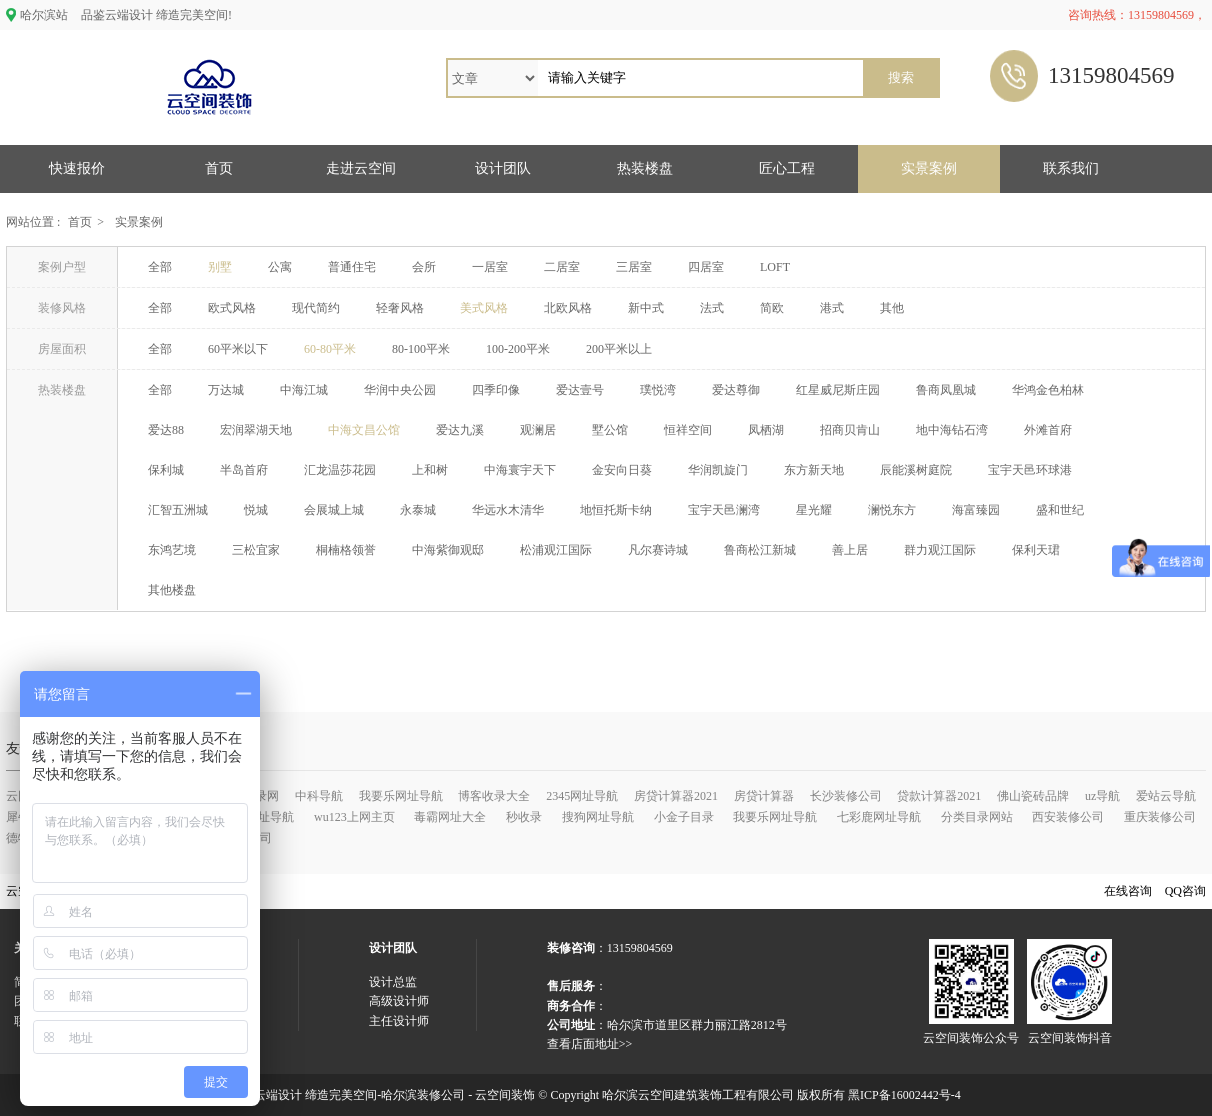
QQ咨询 (1185, 891)
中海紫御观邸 (448, 550)
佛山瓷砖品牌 (1033, 796)
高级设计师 (399, 1001)
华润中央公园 (400, 390)
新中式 (646, 308)
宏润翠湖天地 (256, 430)
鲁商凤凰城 (946, 390)
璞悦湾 (658, 390)
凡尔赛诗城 (658, 550)
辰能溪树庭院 (916, 470)
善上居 (850, 550)
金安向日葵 (622, 470)
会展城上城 (334, 510)
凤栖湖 (766, 430)
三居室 (634, 267)
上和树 (430, 470)
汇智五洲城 (178, 510)
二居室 (562, 267)
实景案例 (929, 168)
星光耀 (814, 510)
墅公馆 (610, 430)
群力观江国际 (940, 550)
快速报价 (77, 168)
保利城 (166, 470)
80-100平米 (421, 349)
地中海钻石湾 (952, 430)
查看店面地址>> (590, 1044)
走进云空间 (361, 168)
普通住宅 (352, 267)
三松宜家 (256, 550)
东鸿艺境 (172, 550)
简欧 (772, 308)
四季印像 (496, 390)
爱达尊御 (736, 390)
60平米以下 (238, 349)
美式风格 (484, 308)
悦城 (256, 510)
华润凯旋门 (718, 470)
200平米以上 (619, 349)
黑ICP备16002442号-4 (904, 1095)
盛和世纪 (1060, 510)
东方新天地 (814, 470)
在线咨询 (1128, 891)
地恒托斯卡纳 (616, 510)
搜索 (901, 77)
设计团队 (503, 168)
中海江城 (304, 390)
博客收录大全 (494, 796)
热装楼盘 (645, 168)
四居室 (706, 267)
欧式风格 (232, 308)
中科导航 (319, 796)
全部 (160, 267)
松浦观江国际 (556, 550)
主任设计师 (399, 1021)
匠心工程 (787, 168)
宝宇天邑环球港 (1030, 470)
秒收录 (524, 817)
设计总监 (393, 982)
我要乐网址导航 (401, 796)
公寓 (280, 267)
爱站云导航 (1166, 796)
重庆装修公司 (1160, 817)
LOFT (775, 267)
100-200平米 (518, 349)
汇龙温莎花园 (340, 470)
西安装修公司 (1068, 817)
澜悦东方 (892, 510)
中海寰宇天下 (520, 470)
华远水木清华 (508, 510)
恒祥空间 (688, 430)
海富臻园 (976, 510)
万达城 (226, 390)
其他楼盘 (172, 590)
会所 (424, 267)
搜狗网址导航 (598, 817)
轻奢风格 (400, 308)
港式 (832, 308)
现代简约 (316, 308)
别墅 (220, 267)
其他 (892, 308)
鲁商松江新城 (760, 550)
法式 (712, 308)
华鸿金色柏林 (1048, 390)
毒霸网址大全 (450, 817)
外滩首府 (1048, 430)
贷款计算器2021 (939, 796)
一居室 (490, 267)
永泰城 (418, 510)
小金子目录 (684, 817)
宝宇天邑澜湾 (724, 510)
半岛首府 (244, 470)
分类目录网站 (977, 817)
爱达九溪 (460, 430)
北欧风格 (568, 308)
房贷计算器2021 (676, 796)
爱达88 (166, 430)
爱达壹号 (580, 390)
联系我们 (1071, 168)
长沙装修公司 (846, 796)
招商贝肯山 (850, 430)
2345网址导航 (582, 796)
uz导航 (1102, 796)
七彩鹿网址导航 (879, 817)
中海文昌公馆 (364, 430)
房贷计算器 (764, 796)
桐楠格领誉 (346, 550)
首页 (219, 168)
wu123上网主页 (354, 817)
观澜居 (538, 430)
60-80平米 (330, 349)
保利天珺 (1036, 550)
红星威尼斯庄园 (838, 390)
